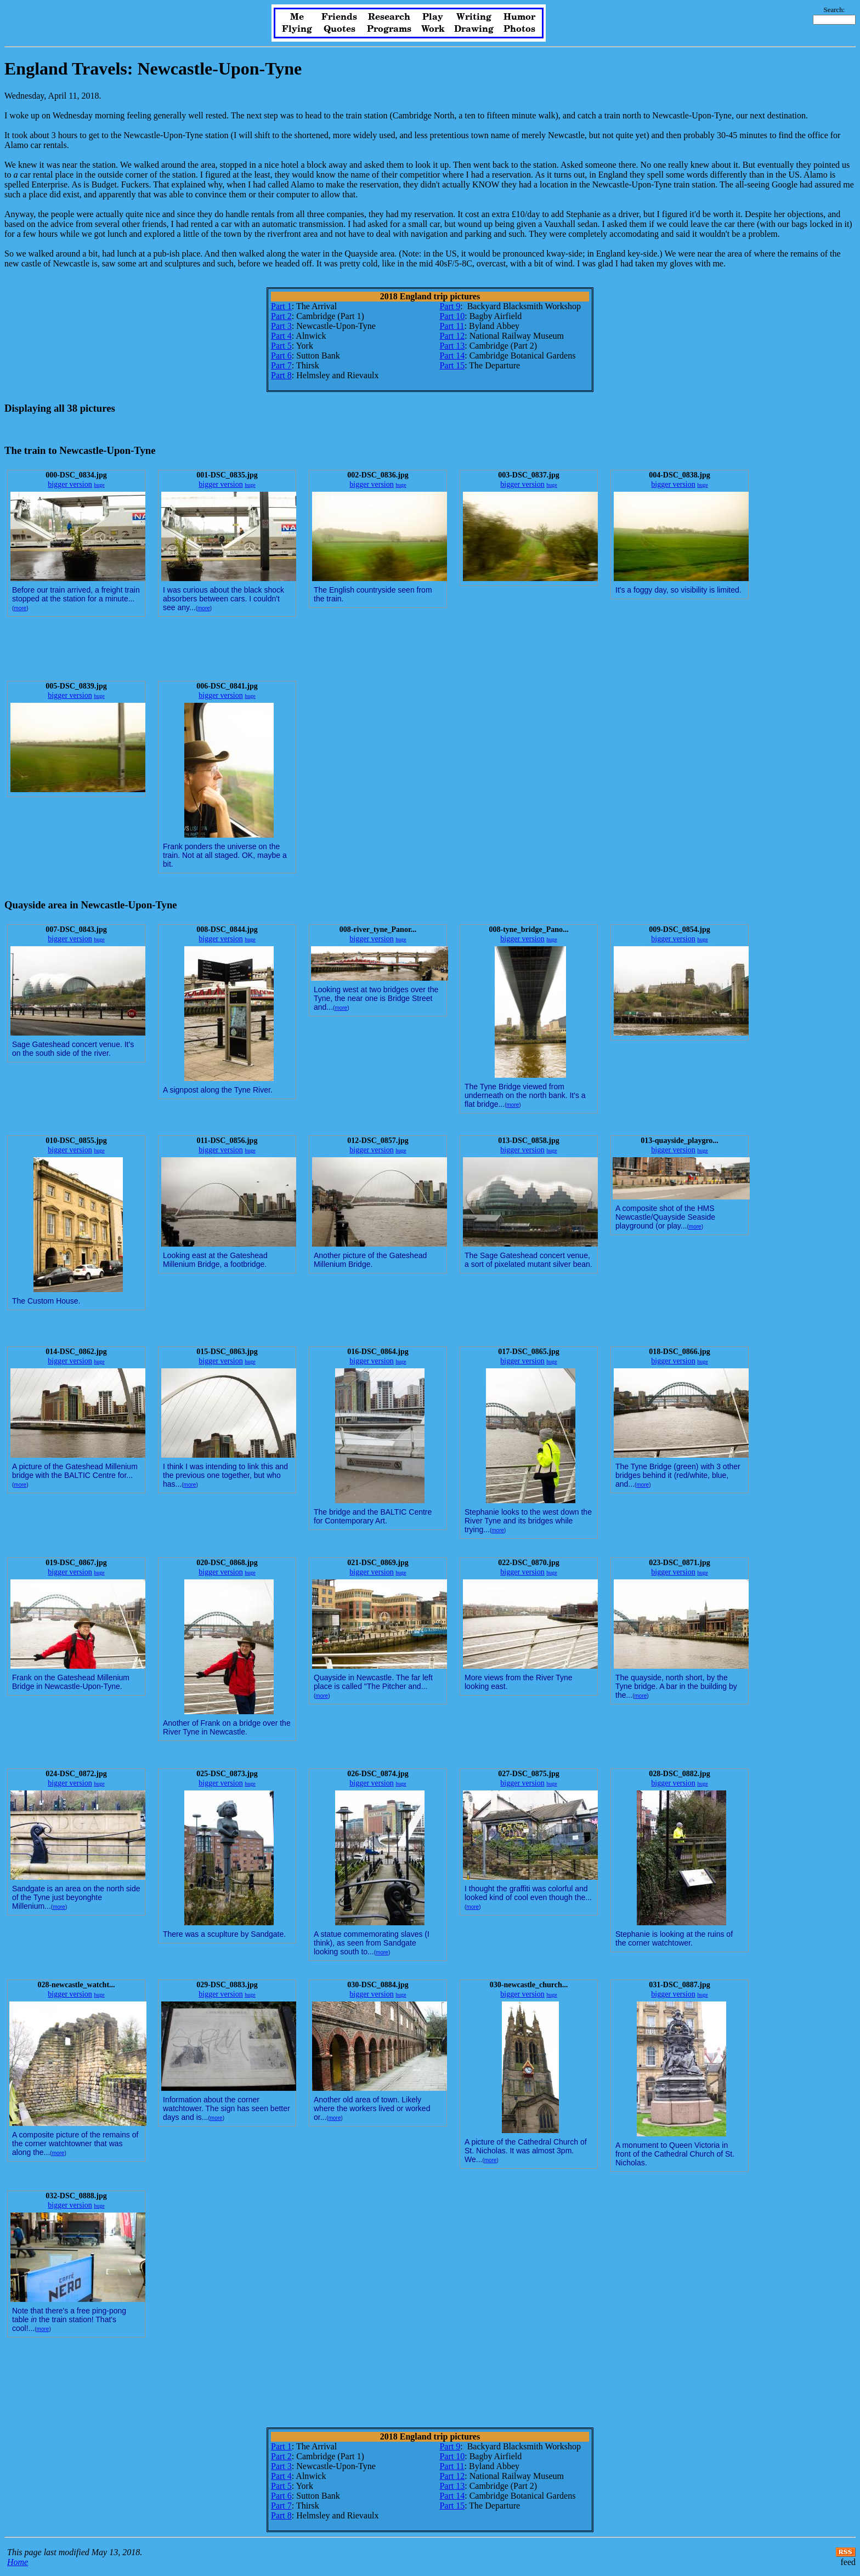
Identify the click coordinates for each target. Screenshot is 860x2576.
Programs (389, 29)
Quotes (339, 29)
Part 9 (449, 306)
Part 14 (452, 355)
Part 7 (281, 365)
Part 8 (281, 375)
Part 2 (281, 316)
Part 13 (452, 345)
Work (433, 29)
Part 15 (452, 365)
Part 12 (452, 335)
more (20, 608)
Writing (473, 17)
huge (99, 485)
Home (17, 2562)
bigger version (70, 484)
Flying (297, 29)
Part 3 (281, 326)
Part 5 (281, 345)
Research (389, 17)
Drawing (474, 29)
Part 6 (281, 355)
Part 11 (451, 326)
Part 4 (281, 335)
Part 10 (452, 316)
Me (297, 17)
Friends (339, 17)
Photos (519, 29)
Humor (519, 17)
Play (432, 17)
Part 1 (281, 306)
